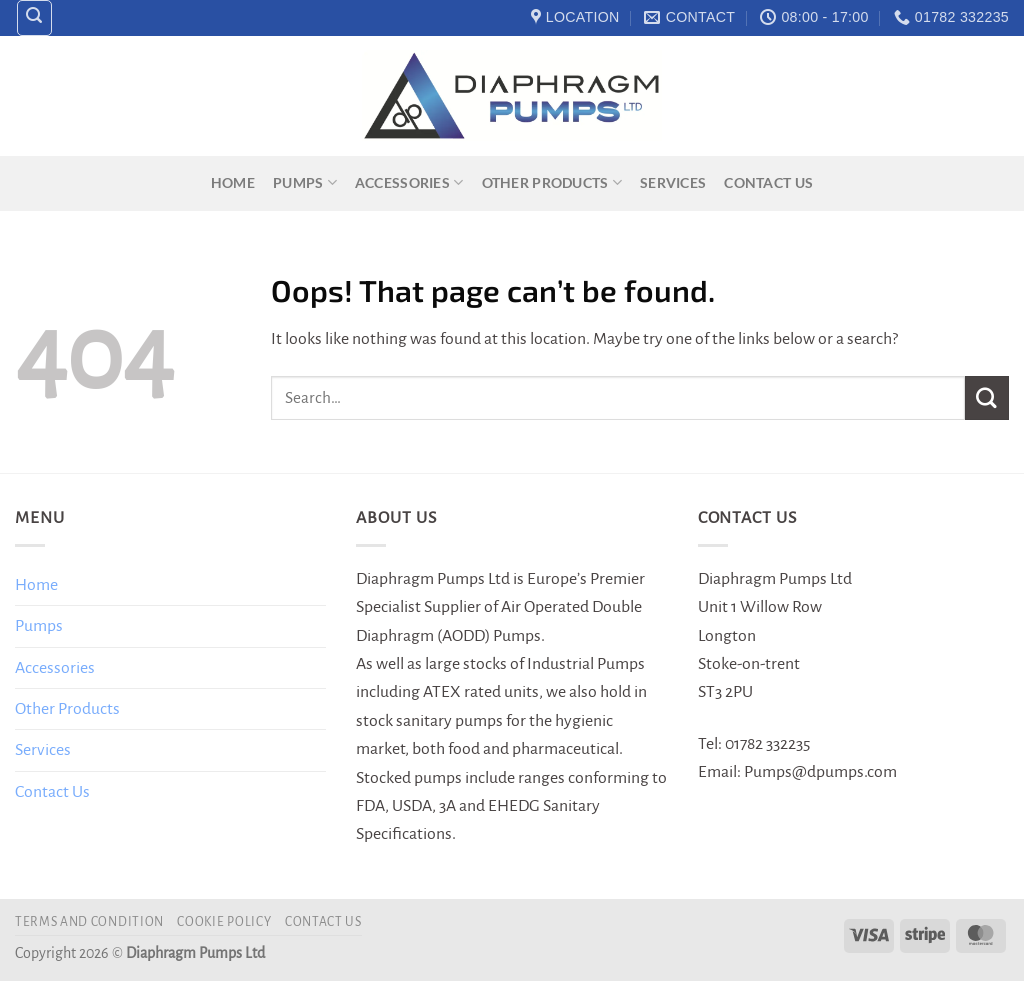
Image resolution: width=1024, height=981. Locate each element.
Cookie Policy (224, 922)
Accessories (409, 182)
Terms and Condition (89, 922)
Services (673, 182)
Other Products (552, 182)
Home (233, 182)
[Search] (35, 18)
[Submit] (987, 397)
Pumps (305, 182)
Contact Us (768, 182)
